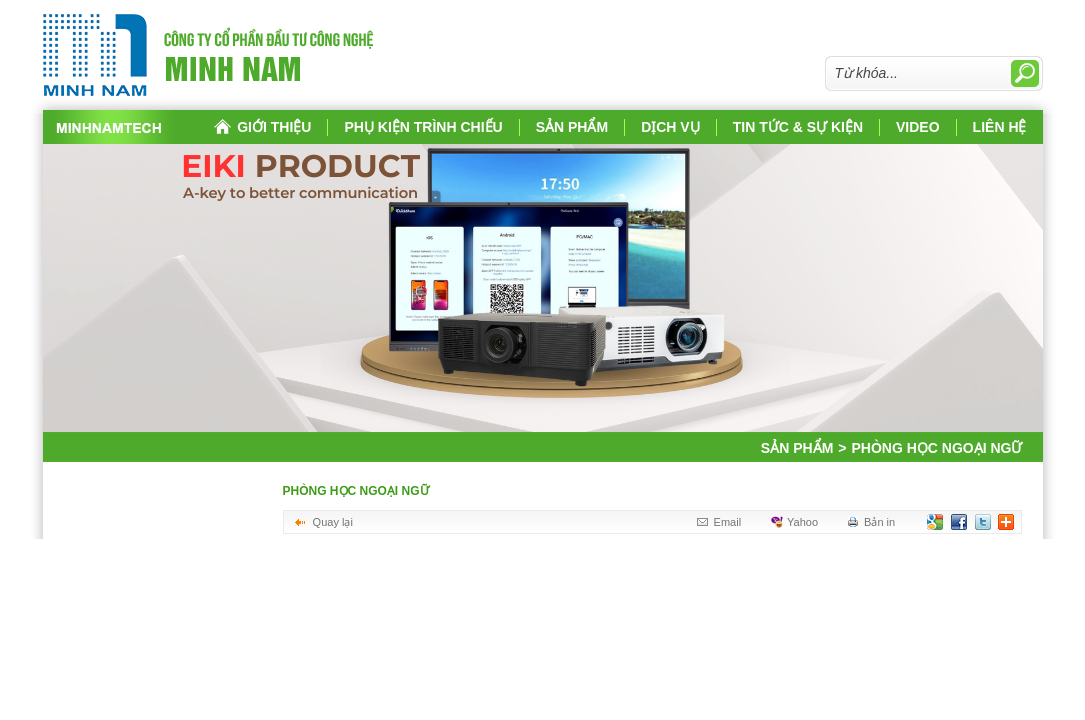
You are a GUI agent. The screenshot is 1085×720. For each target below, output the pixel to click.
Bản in (879, 522)
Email (728, 522)
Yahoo (802, 522)
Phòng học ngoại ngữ (930, 448)
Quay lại (333, 522)
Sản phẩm (797, 448)
